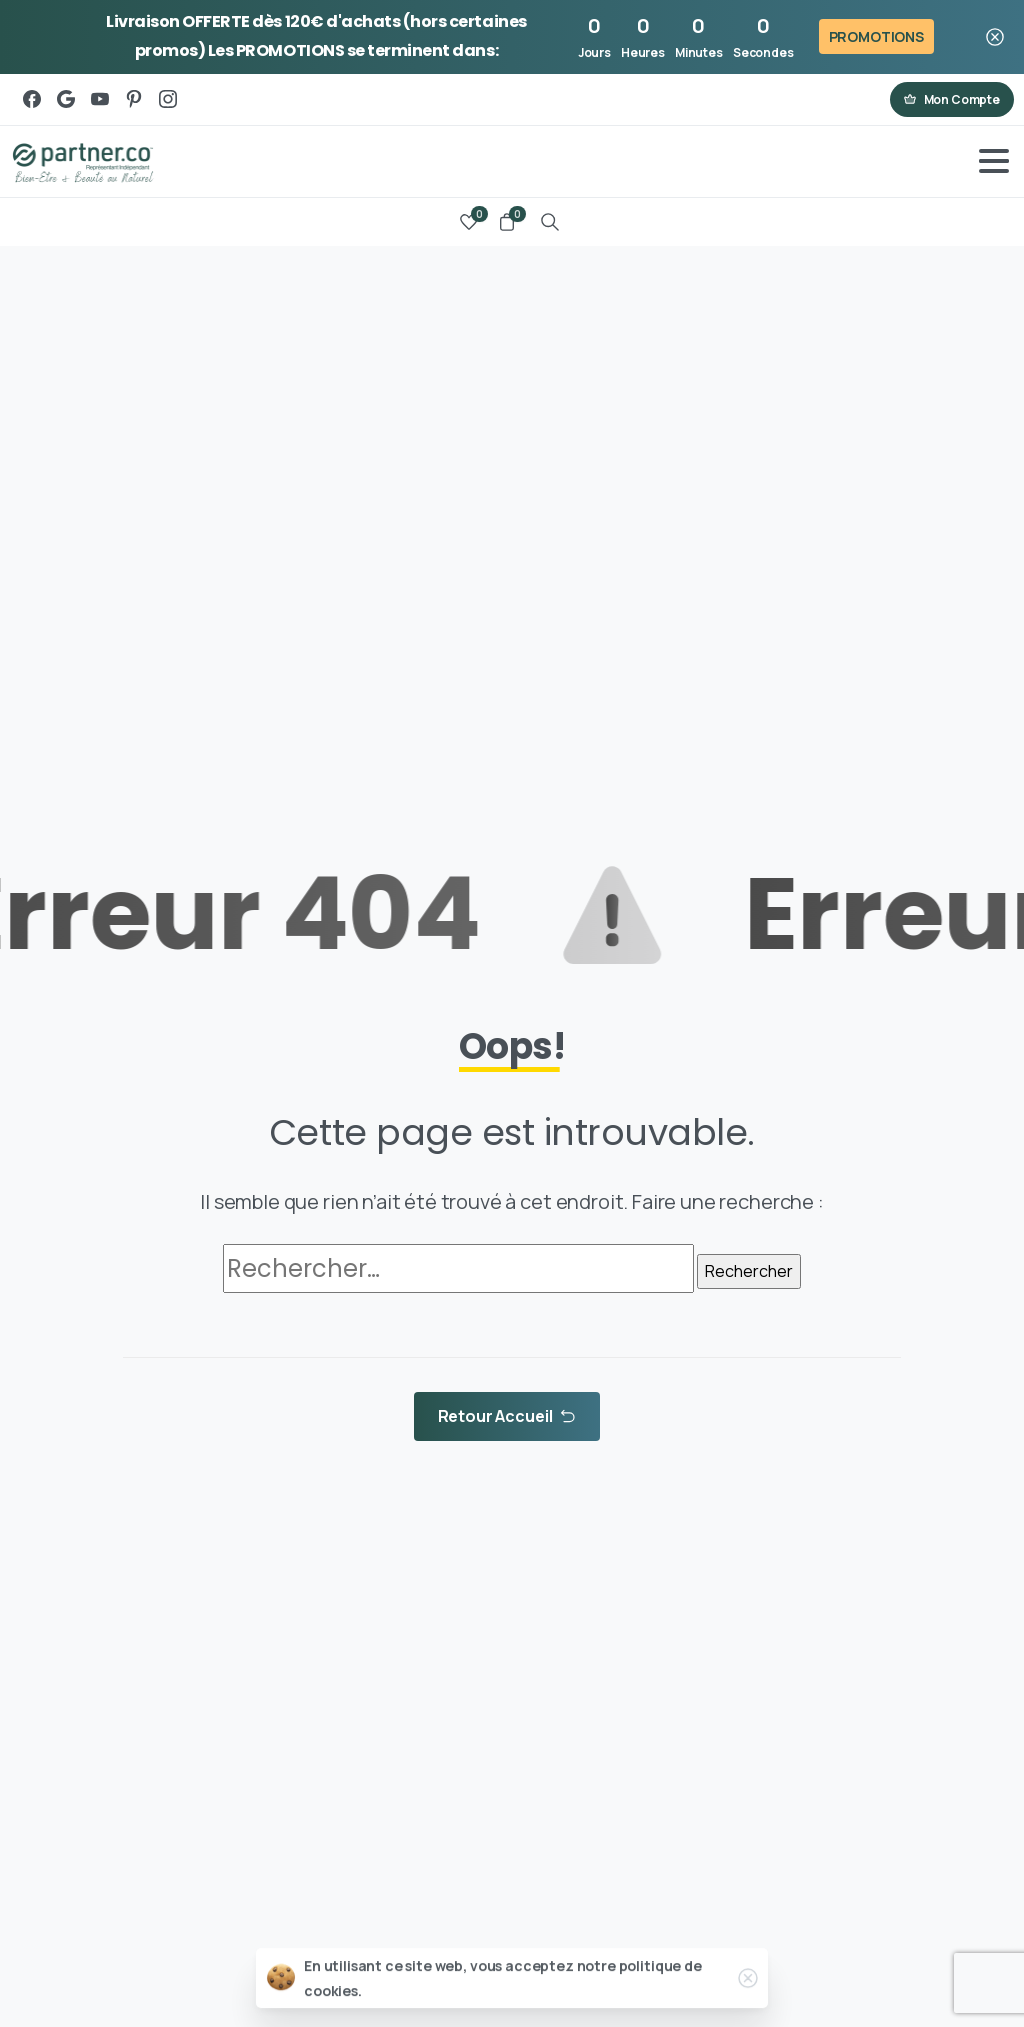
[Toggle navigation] (994, 161)
